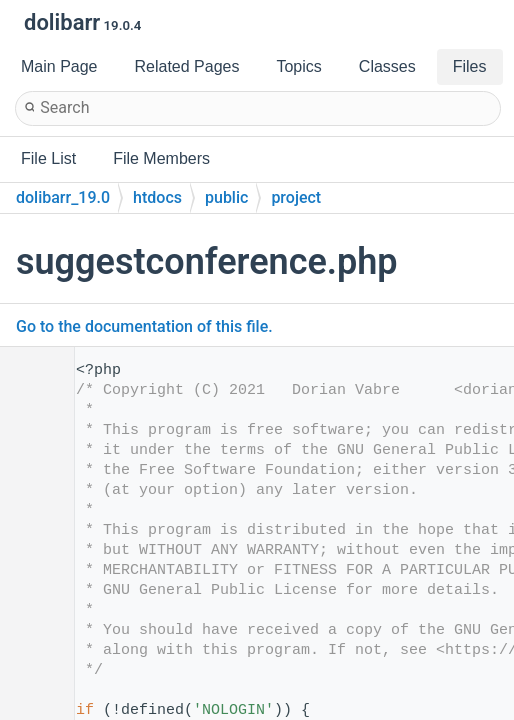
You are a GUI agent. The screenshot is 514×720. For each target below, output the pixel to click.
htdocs (157, 197)
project (296, 197)
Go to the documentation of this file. (144, 326)
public (226, 197)
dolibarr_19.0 (63, 197)
